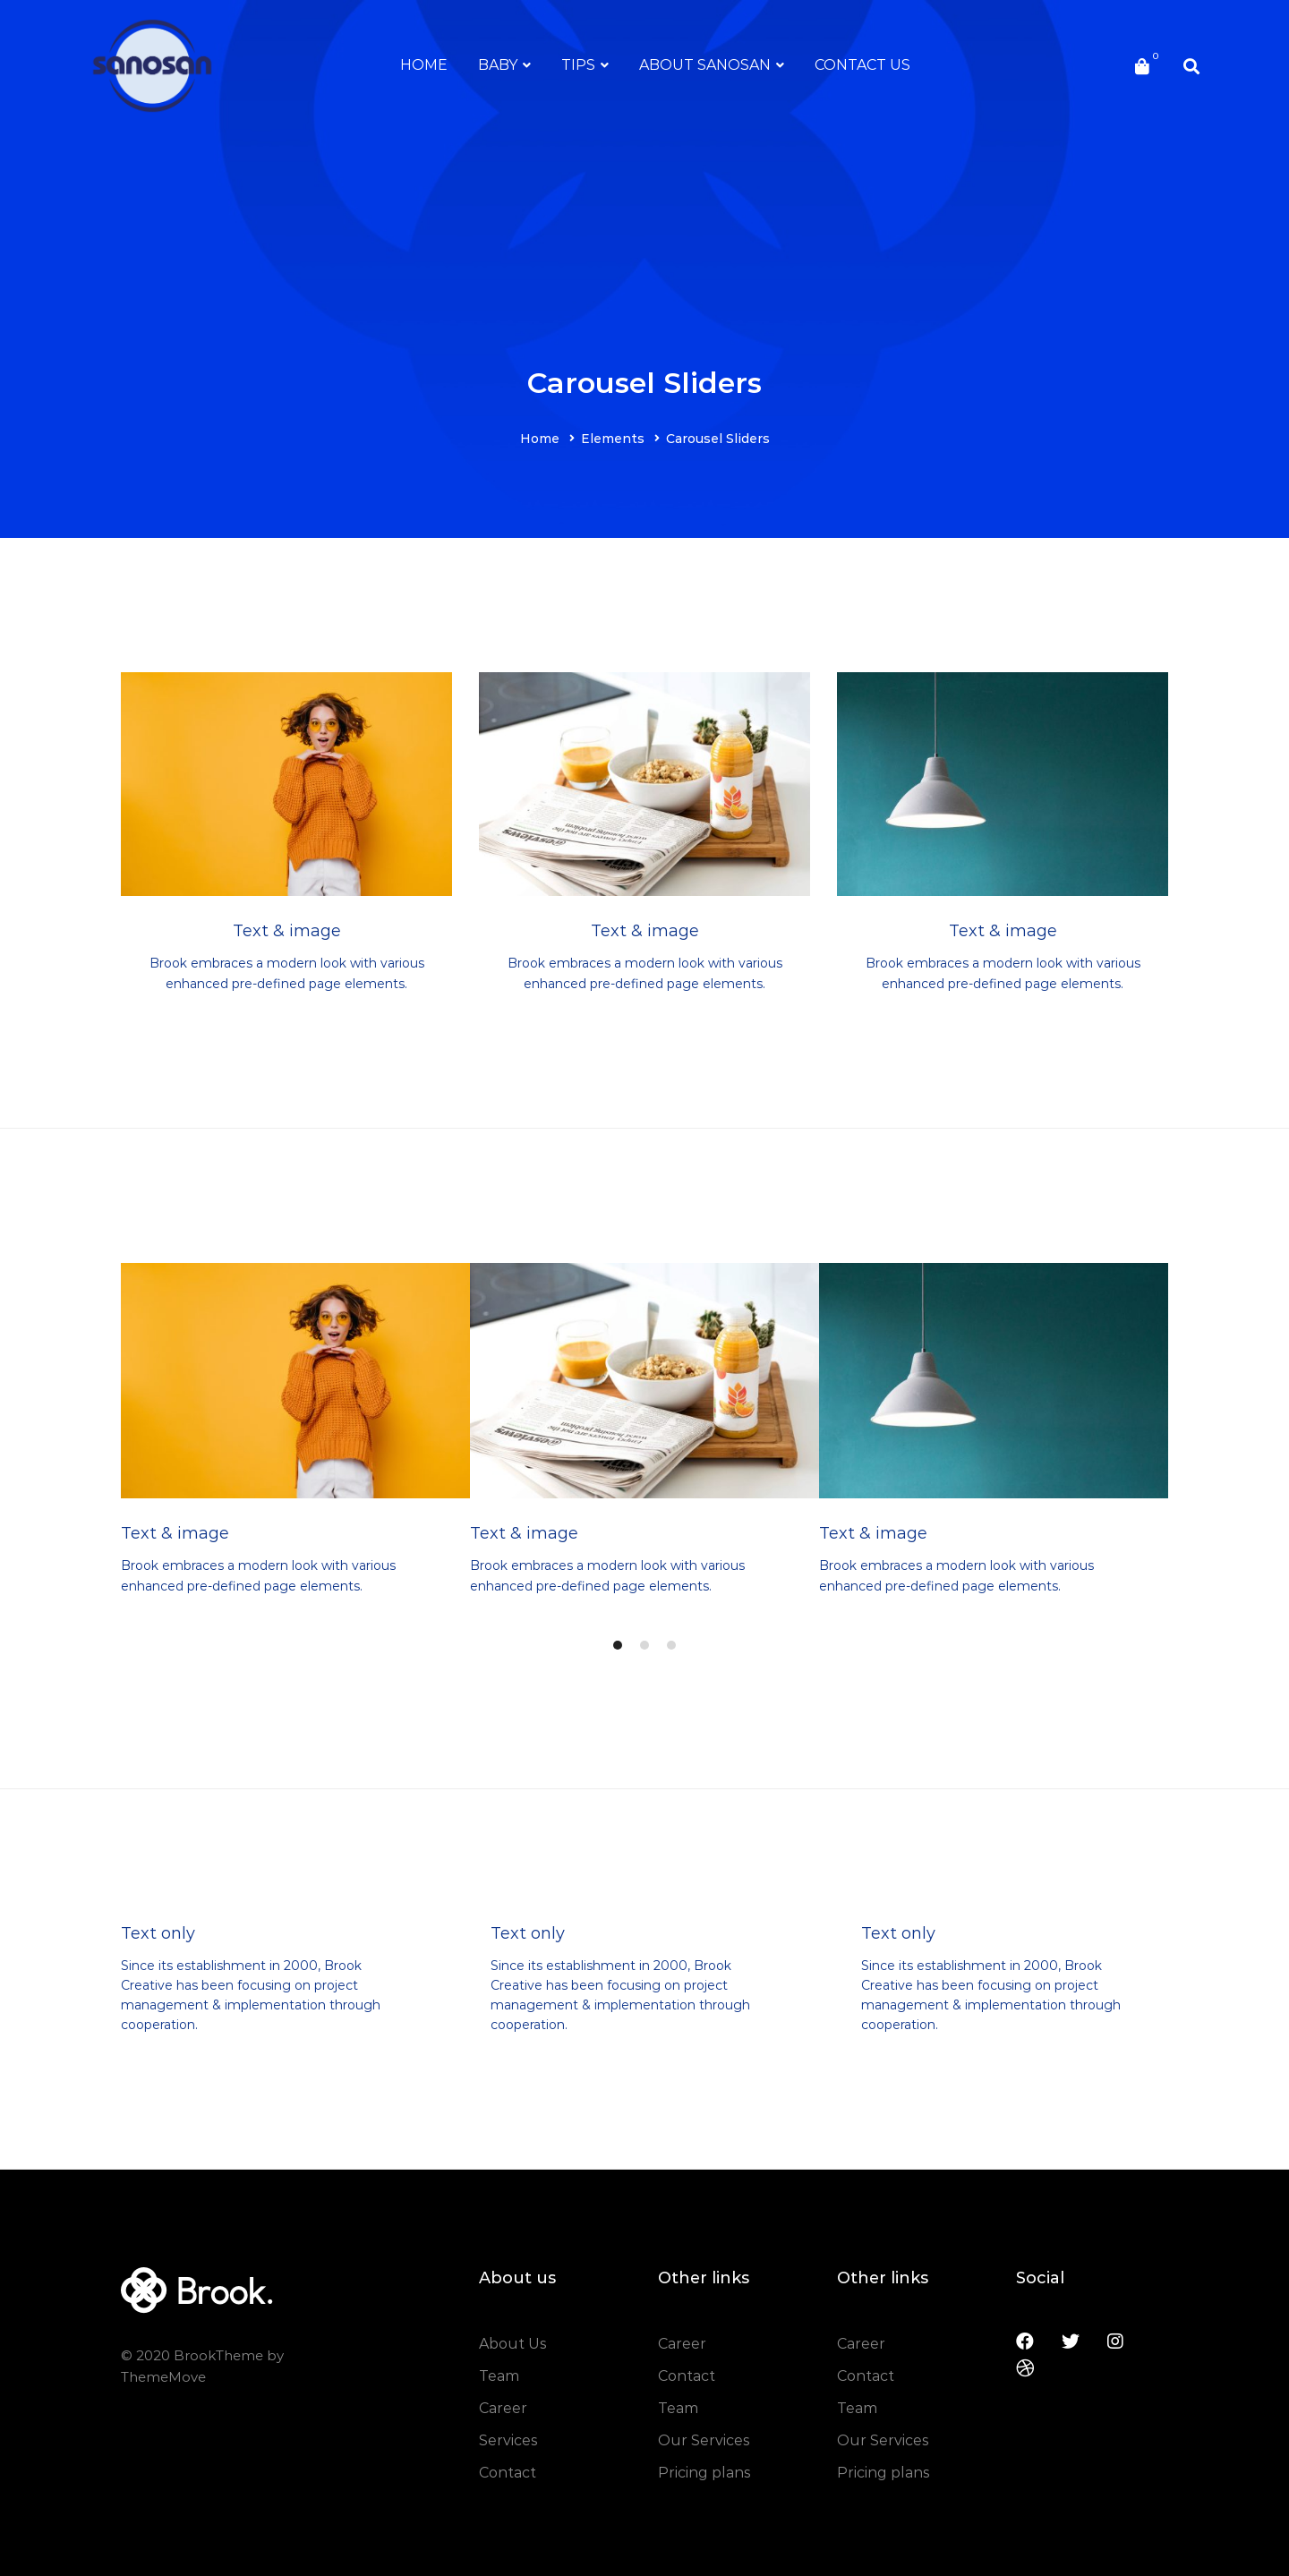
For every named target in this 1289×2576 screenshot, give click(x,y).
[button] (618, 1645)
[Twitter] (1070, 2341)
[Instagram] (1115, 2341)
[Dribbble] (1025, 2368)
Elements (612, 439)
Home (539, 439)
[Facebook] (1025, 2341)
